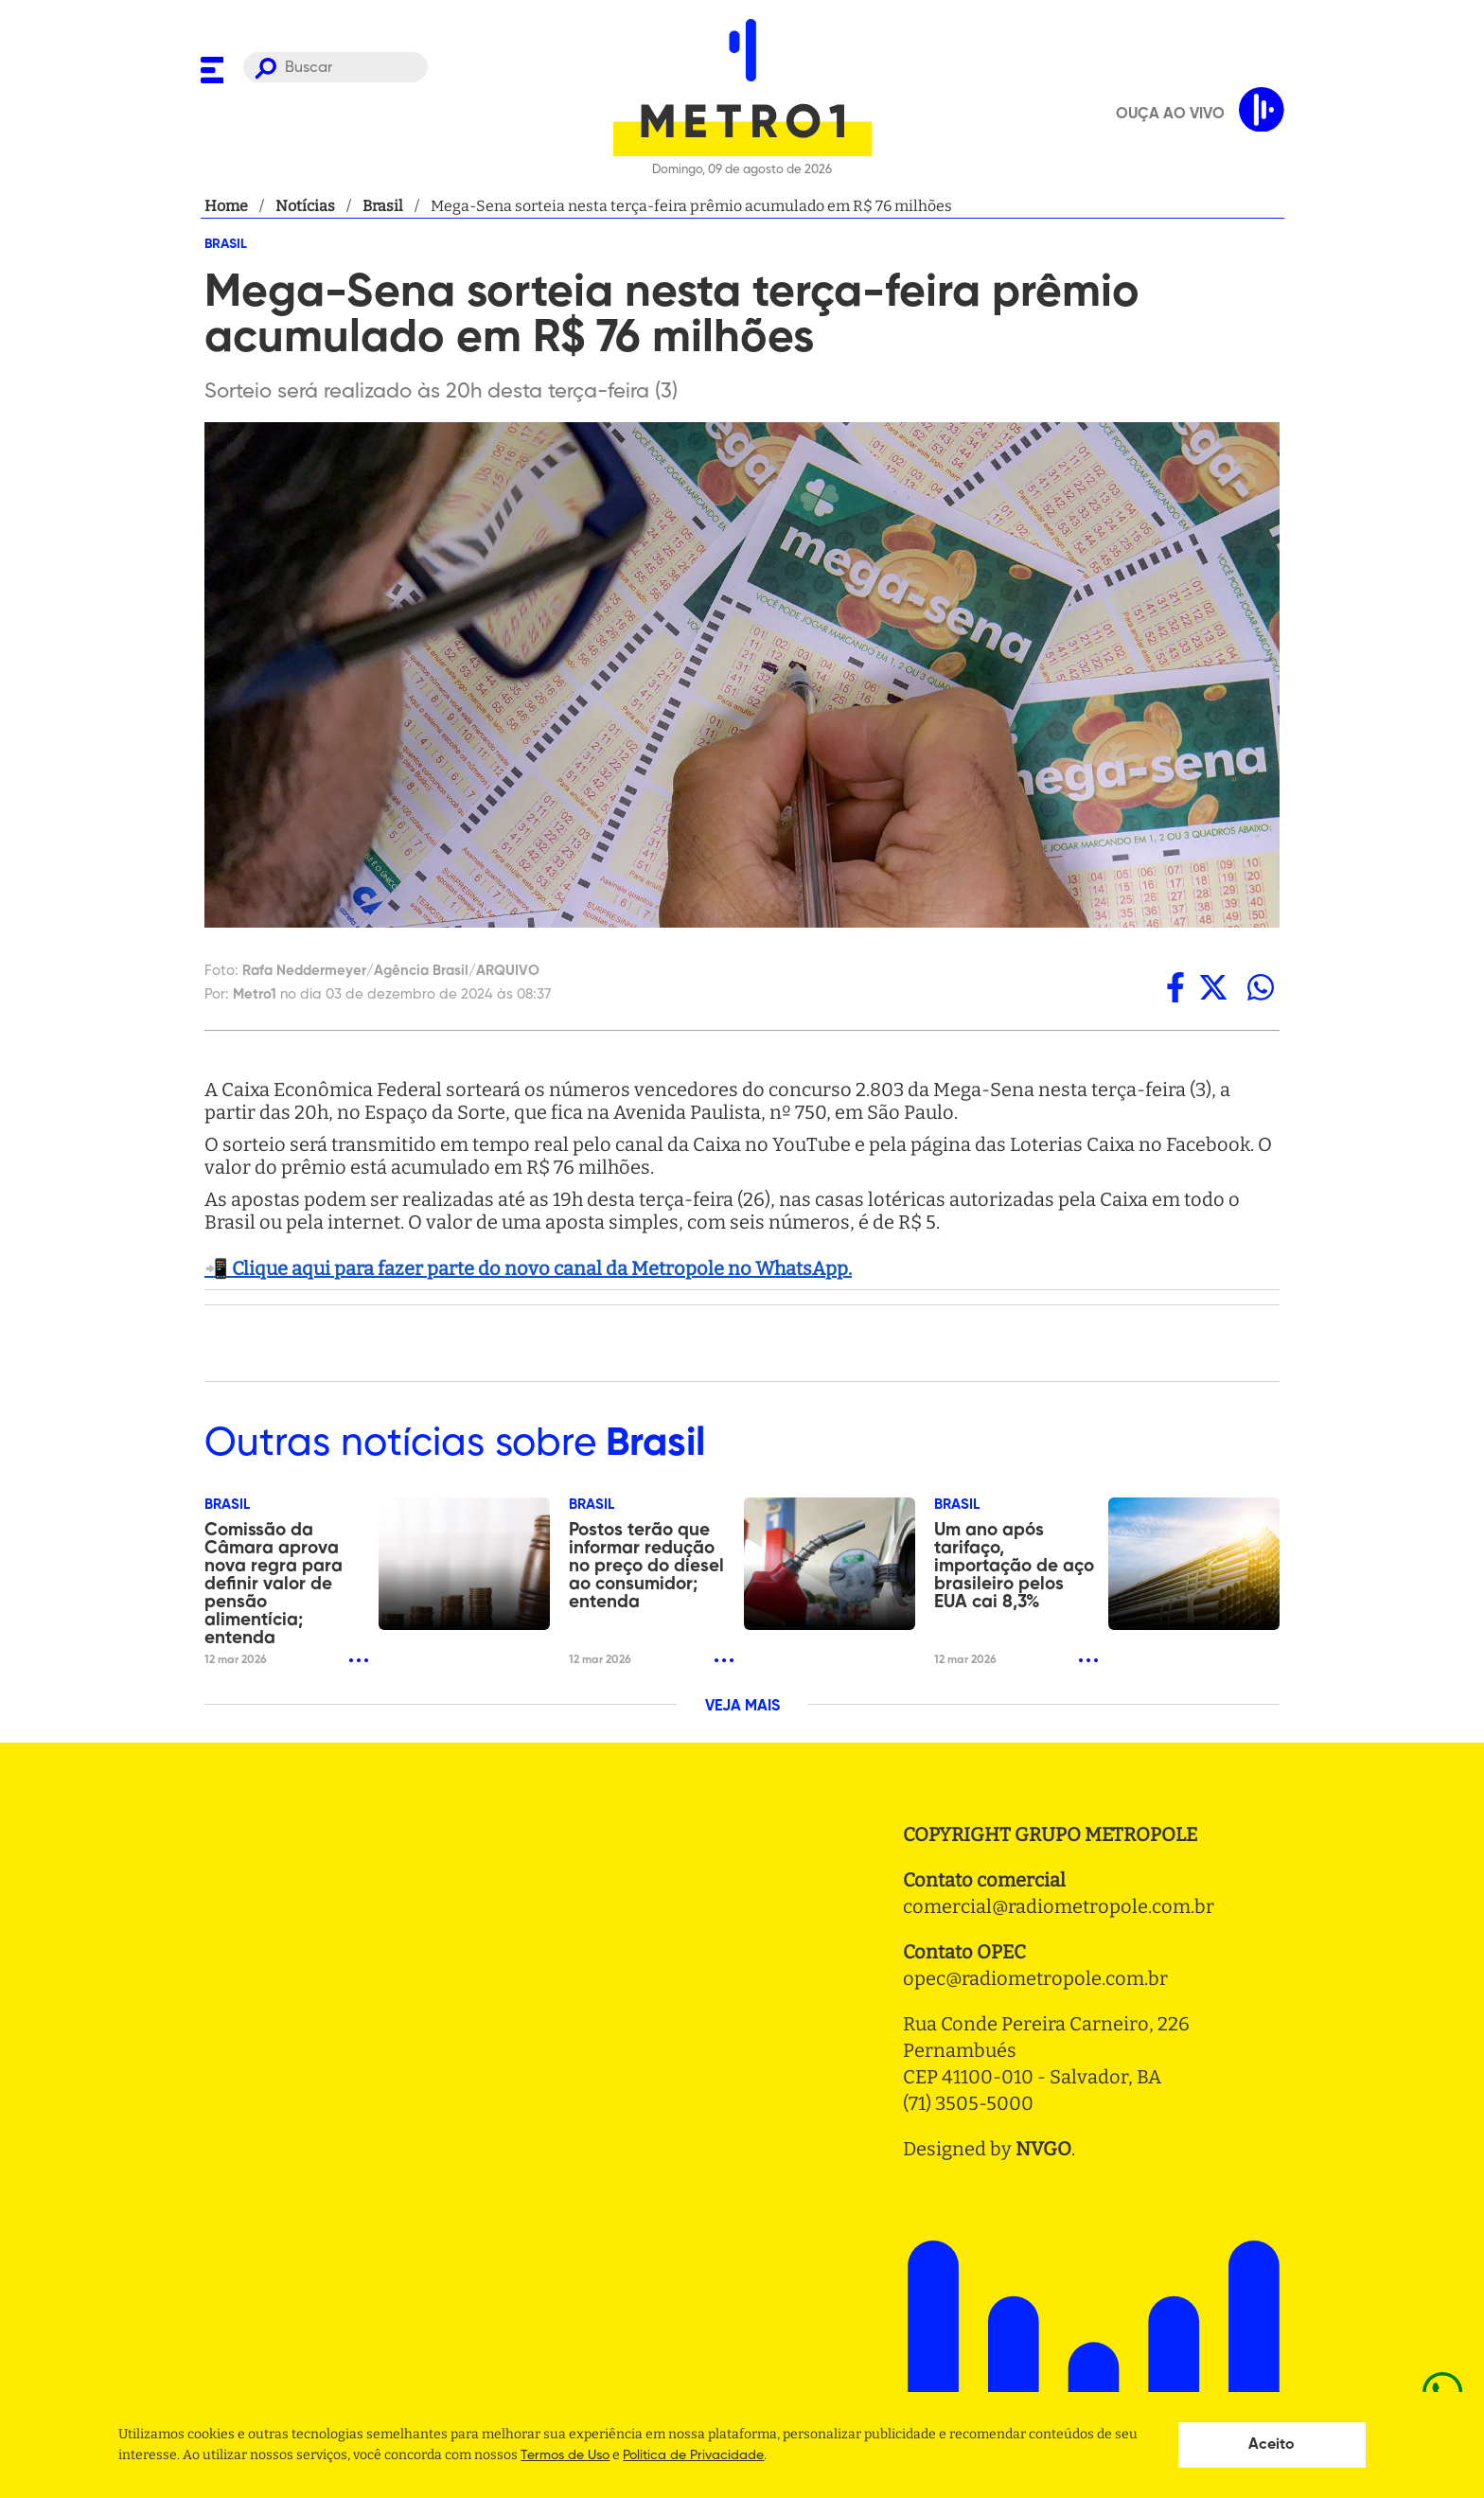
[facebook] (1175, 987)
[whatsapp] (1261, 987)
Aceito (1271, 2445)
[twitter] (1213, 987)
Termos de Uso (565, 2455)
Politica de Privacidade (693, 2455)
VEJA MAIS (742, 1706)
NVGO (1043, 2148)
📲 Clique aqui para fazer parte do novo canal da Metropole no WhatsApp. (528, 1268)
